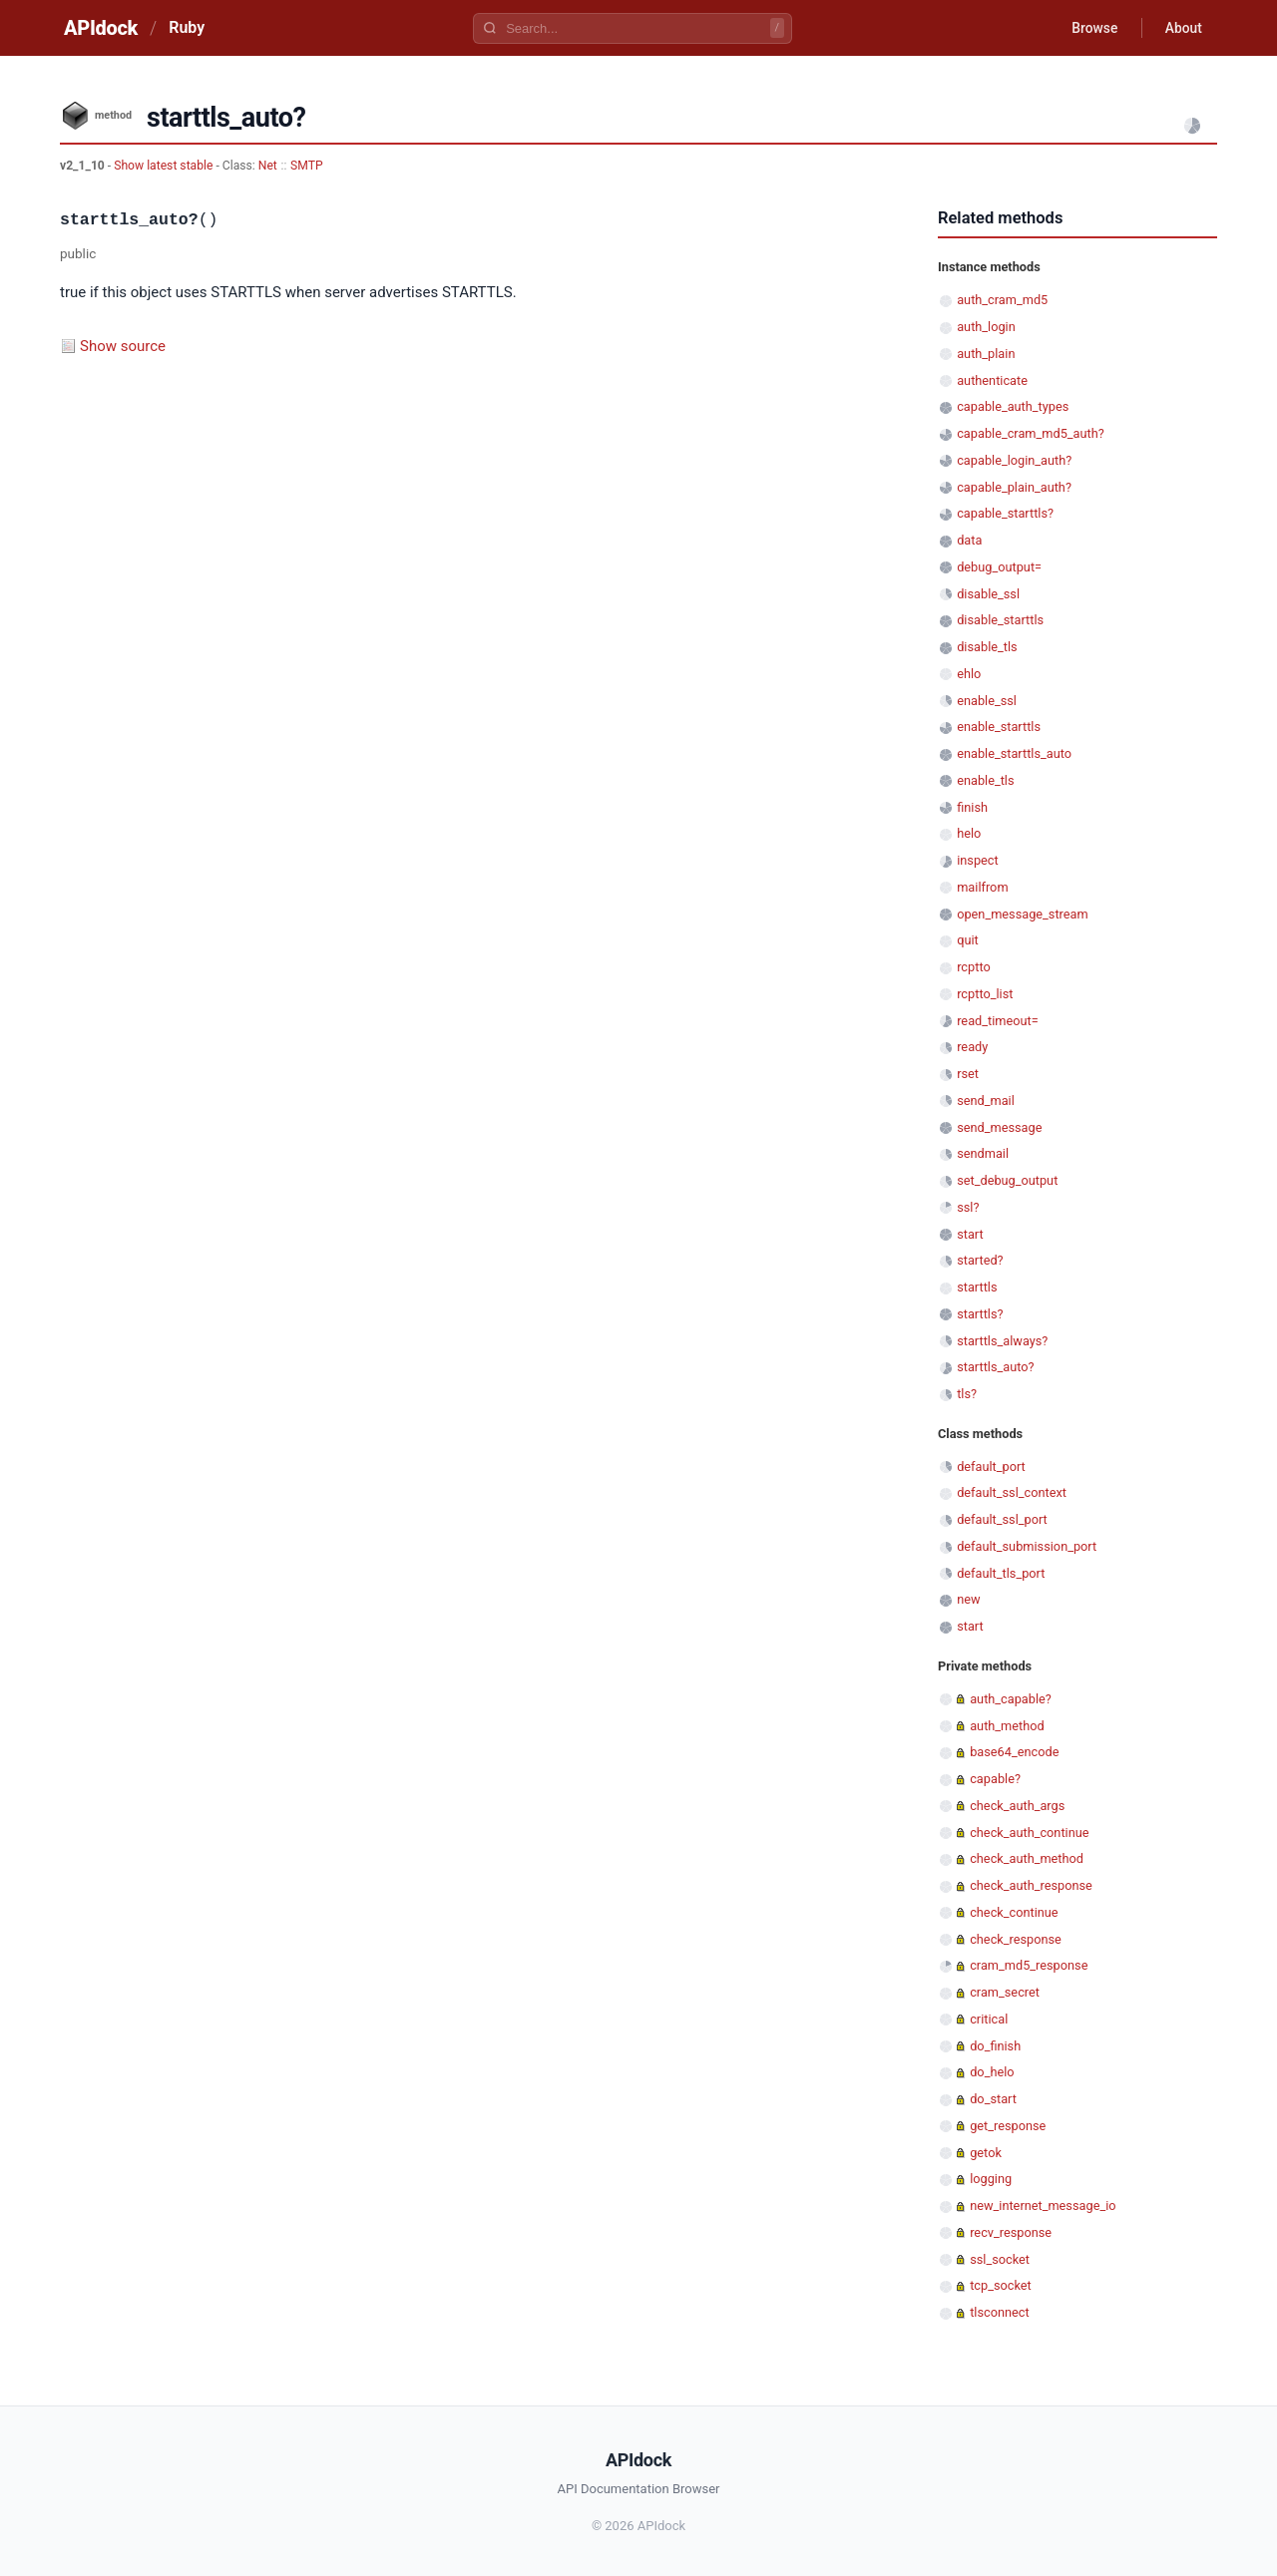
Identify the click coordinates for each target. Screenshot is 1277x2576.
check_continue (1014, 1912)
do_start (993, 2098)
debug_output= (999, 566)
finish (972, 807)
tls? (967, 1393)
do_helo (992, 2071)
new (968, 1599)
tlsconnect (1000, 2312)
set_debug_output (1007, 1180)
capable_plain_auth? (1014, 487)
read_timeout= (998, 1020)
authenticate (992, 380)
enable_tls (985, 780)
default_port (991, 1466)
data (969, 540)
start (970, 1234)
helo (969, 833)
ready (972, 1046)
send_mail (986, 1100)
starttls (977, 1287)
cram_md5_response (1028, 1965)
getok (986, 2152)
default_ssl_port (1002, 1519)
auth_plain (986, 353)
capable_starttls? (1005, 513)
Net (267, 166)
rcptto (974, 966)
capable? (995, 1778)
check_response (1016, 1939)
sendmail (983, 1153)
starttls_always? (1002, 1340)
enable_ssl (987, 700)
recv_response (1011, 2232)
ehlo (969, 673)
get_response (1008, 2125)
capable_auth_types (1012, 406)
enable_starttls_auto (1014, 753)
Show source (123, 346)
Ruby (187, 27)
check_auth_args (1017, 1805)
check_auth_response (1031, 1885)
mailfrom (982, 887)
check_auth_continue (1029, 1832)
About (1182, 28)
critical (989, 2019)
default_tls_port (1001, 1573)
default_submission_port (1026, 1546)
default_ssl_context (1011, 1492)
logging (991, 2178)
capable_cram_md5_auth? (1030, 433)
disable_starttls (1000, 619)
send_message (999, 1127)
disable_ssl (988, 593)
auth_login (986, 326)
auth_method (1007, 1725)
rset (968, 1073)
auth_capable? (1011, 1698)
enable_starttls (999, 726)
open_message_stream (1022, 914)
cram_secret (1005, 1992)
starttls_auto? (995, 1366)
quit (968, 939)
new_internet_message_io (1042, 2205)
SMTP (306, 166)
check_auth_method (1026, 1858)
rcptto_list (985, 993)
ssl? (968, 1207)
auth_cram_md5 (1002, 299)
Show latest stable (164, 166)
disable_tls (987, 646)
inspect (978, 860)
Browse (1091, 28)
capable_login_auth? (1014, 460)
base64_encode (1014, 1751)
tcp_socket (1001, 2285)
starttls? (980, 1313)
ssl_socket (1000, 2259)
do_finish (995, 2045)
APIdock (101, 28)
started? (980, 1260)
